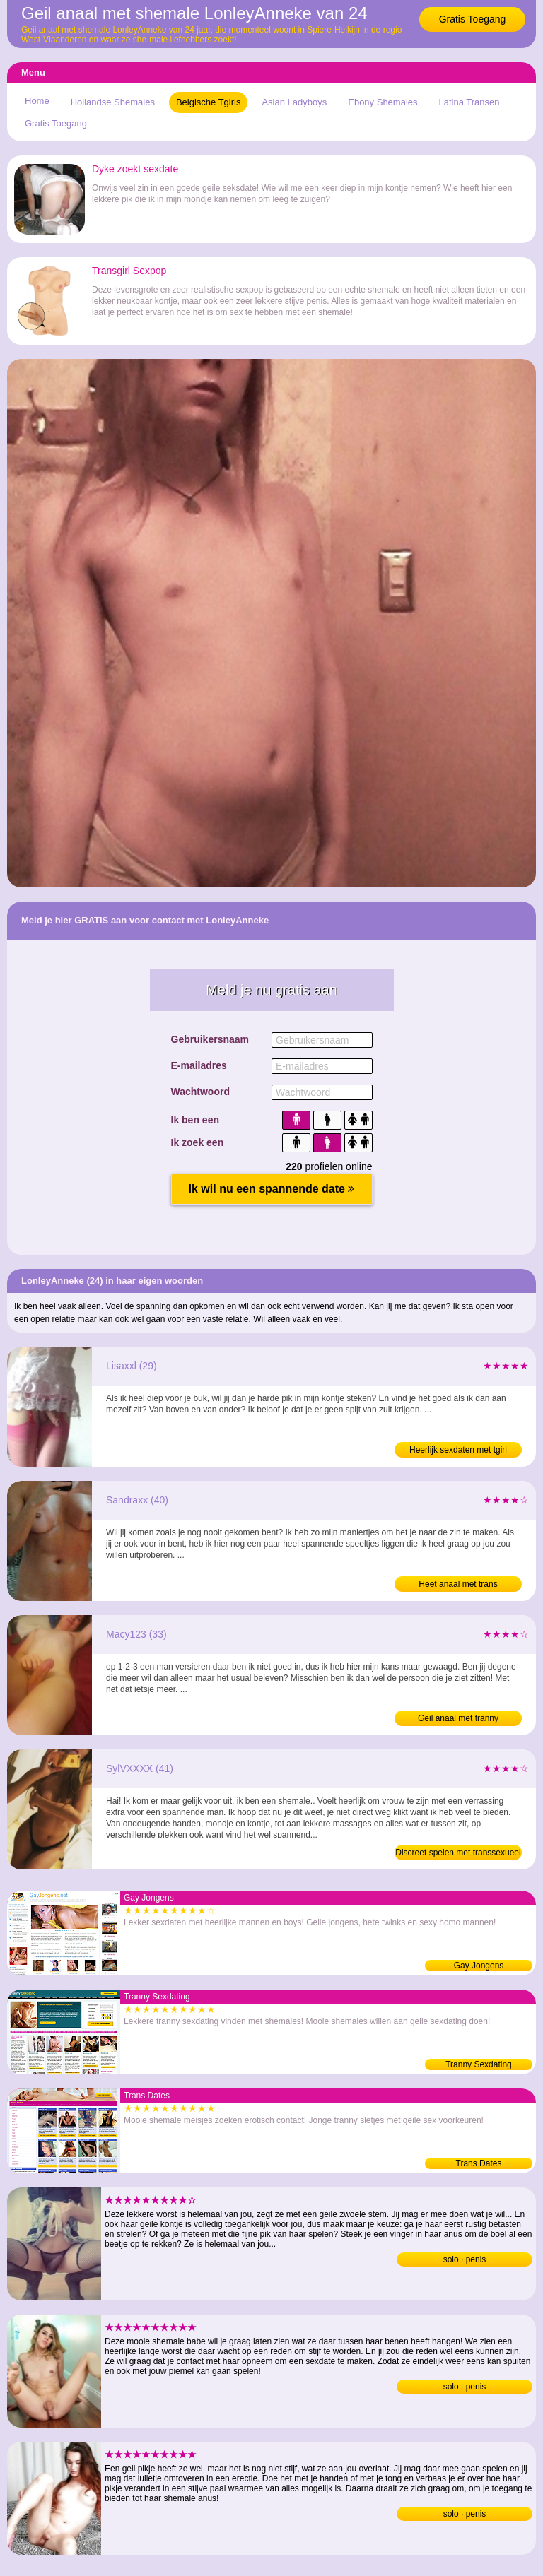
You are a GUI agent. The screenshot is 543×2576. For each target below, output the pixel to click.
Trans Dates (479, 2163)
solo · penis (464, 2259)
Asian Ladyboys (294, 102)
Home (37, 100)
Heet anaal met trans (458, 1584)
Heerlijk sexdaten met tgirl (458, 1450)
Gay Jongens (479, 1966)
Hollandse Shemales (113, 102)
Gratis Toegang (472, 19)
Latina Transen (469, 102)
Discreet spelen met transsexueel (457, 1852)
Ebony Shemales (382, 102)
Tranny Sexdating (478, 2064)
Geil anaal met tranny (458, 1718)
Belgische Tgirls (208, 102)
